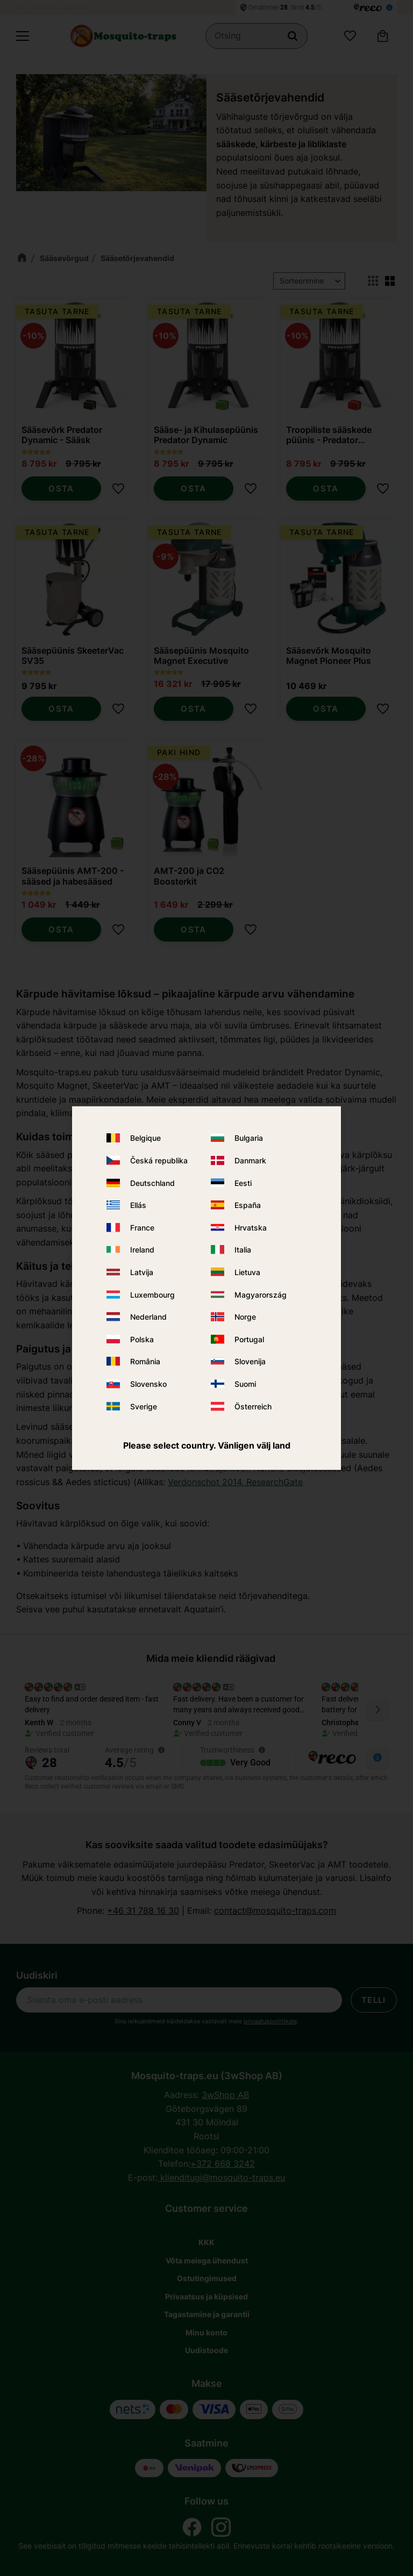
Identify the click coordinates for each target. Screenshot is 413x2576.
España (247, 1205)
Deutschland (152, 1182)
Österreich (253, 1405)
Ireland (142, 1249)
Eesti (243, 1182)
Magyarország (260, 1294)
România (145, 1361)
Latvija (141, 1272)
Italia (242, 1249)
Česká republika (159, 1160)
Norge (245, 1316)
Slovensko (148, 1383)
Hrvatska (250, 1227)
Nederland (148, 1316)
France (142, 1227)
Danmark (250, 1160)
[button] (22, 36)
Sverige (143, 1405)
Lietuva (247, 1272)
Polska (142, 1338)
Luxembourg (152, 1294)
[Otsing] (292, 36)
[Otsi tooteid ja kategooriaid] (256, 36)
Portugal (249, 1338)
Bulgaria (248, 1137)
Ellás (138, 1205)
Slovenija (250, 1361)
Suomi (245, 1383)
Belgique (145, 1137)
